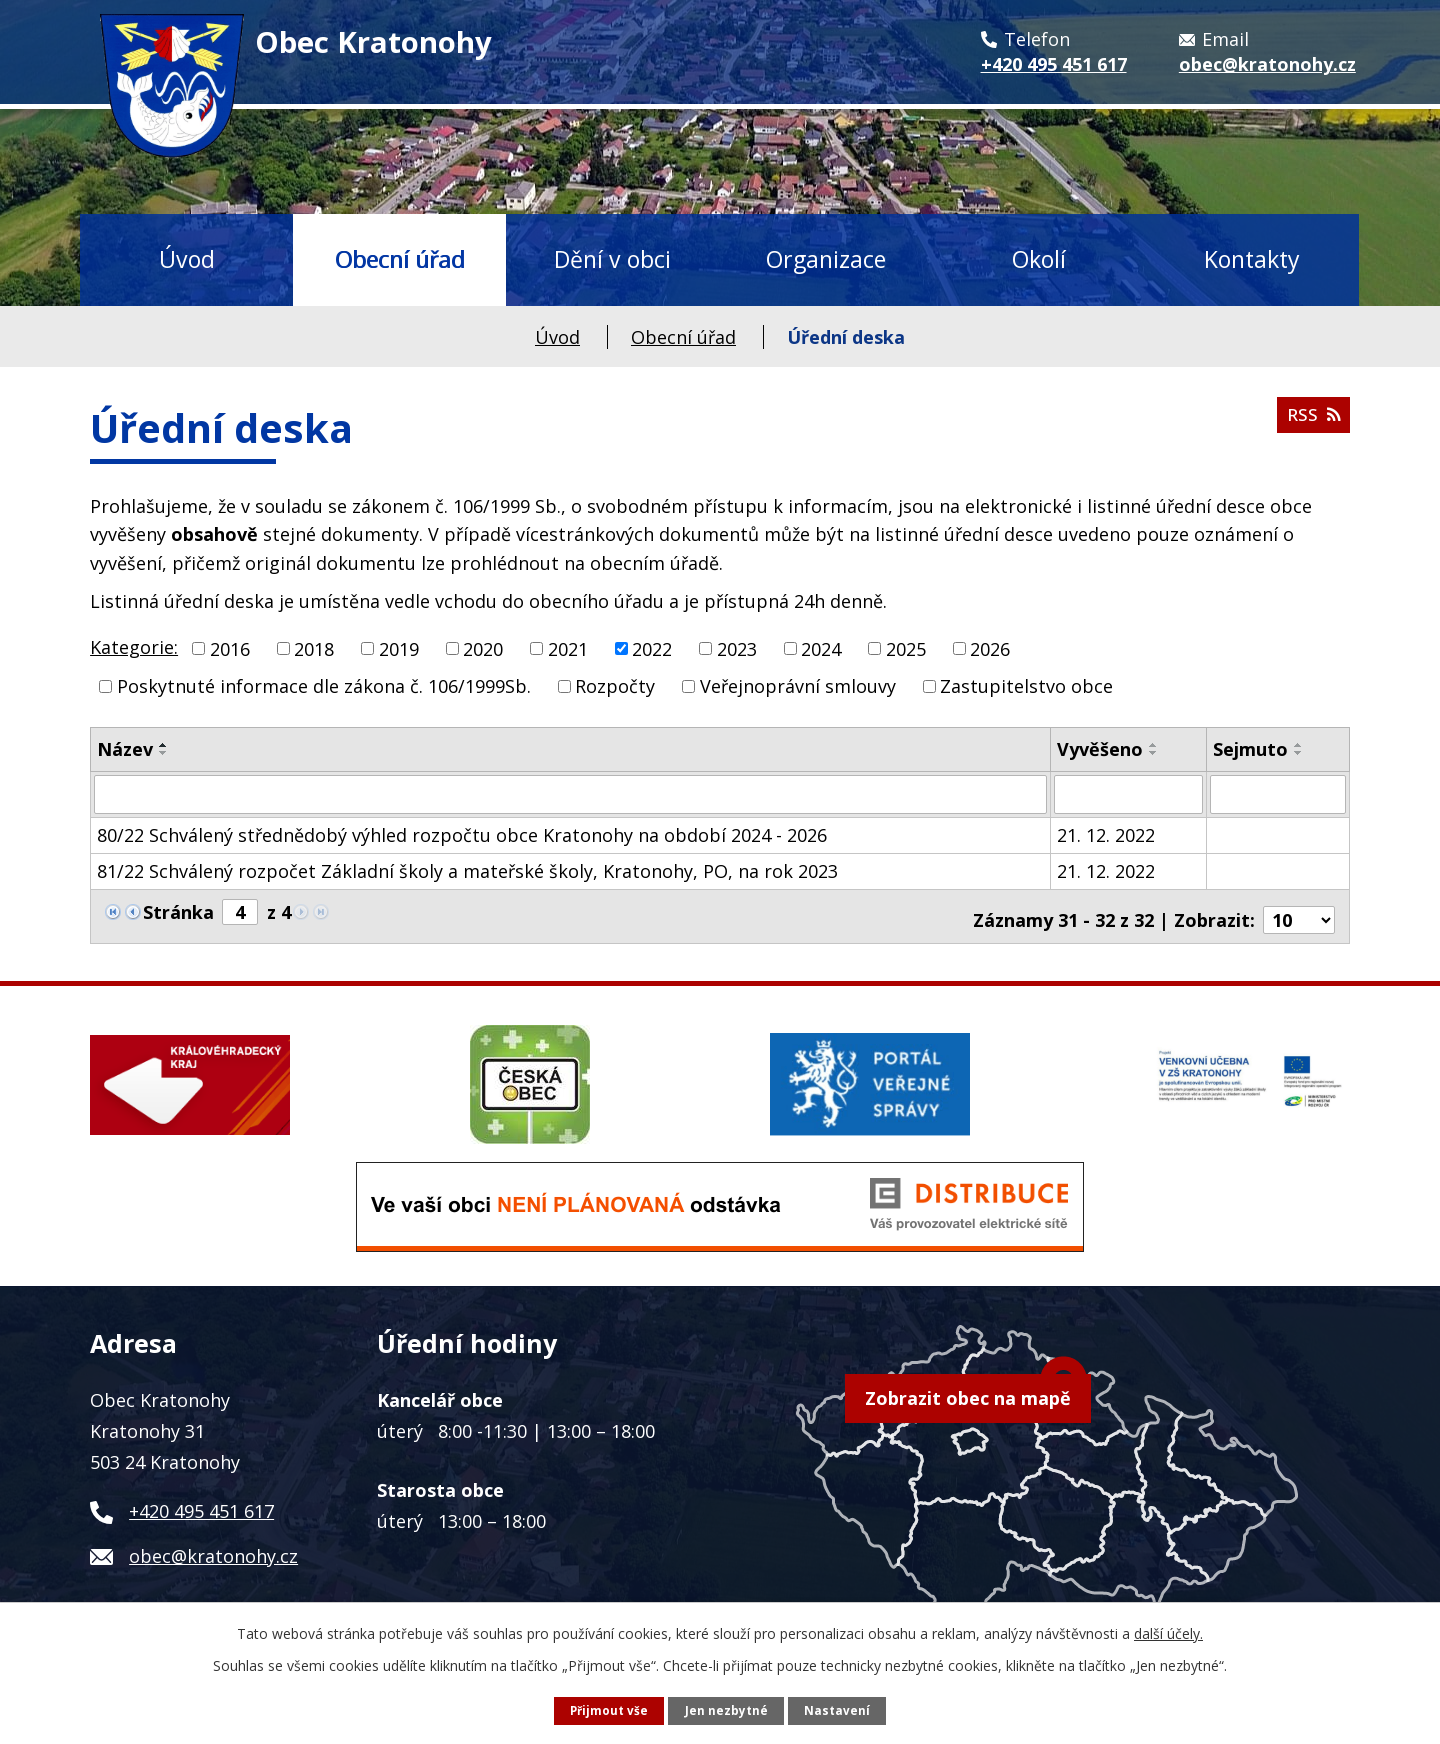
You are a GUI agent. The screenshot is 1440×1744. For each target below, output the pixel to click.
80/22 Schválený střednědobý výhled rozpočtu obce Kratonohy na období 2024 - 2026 (462, 834)
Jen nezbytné (727, 1709)
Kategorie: (134, 647)
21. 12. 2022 (1106, 834)
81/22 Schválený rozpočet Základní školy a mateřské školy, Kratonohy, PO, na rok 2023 (467, 870)
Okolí (1039, 259)
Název (125, 749)
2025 (906, 648)
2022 (652, 648)
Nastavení (838, 1709)
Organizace (826, 259)
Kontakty (1252, 259)
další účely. (1168, 1632)
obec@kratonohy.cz (213, 1548)
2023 (737, 648)
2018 (314, 648)
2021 (568, 648)
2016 (230, 648)
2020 (483, 648)
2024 (821, 648)
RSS (1311, 421)
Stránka (178, 911)
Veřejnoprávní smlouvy (798, 686)
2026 (990, 648)
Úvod (187, 259)
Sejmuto (1250, 749)
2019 (399, 648)
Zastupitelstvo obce (1026, 686)
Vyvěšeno (1100, 749)
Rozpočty (615, 686)
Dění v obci (612, 259)
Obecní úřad (400, 259)
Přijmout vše (608, 1709)
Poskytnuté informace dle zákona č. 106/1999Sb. (324, 686)
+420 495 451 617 (201, 1503)
